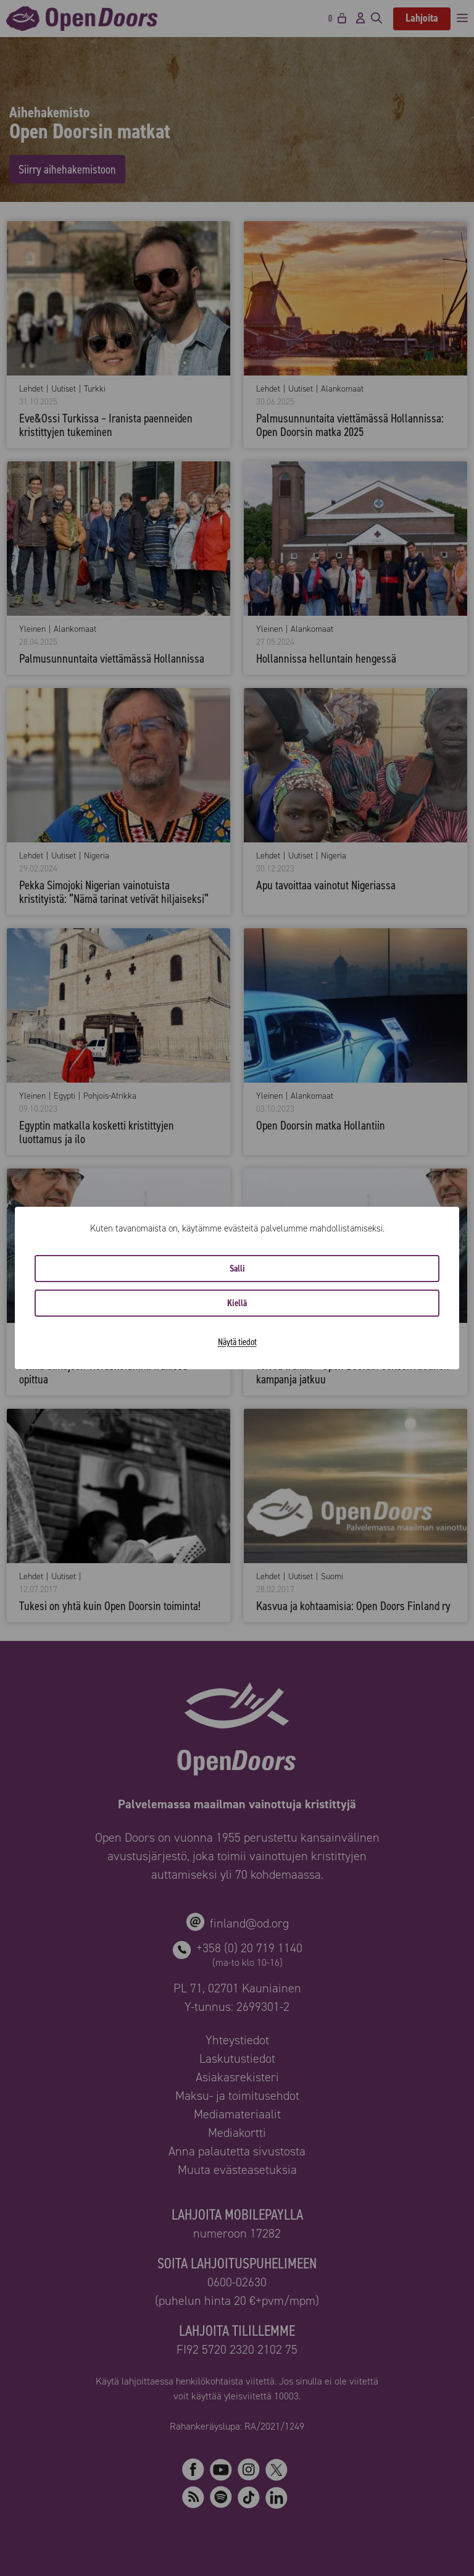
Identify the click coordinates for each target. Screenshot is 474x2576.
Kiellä (237, 1303)
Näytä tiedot (237, 1341)
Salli (237, 1268)
